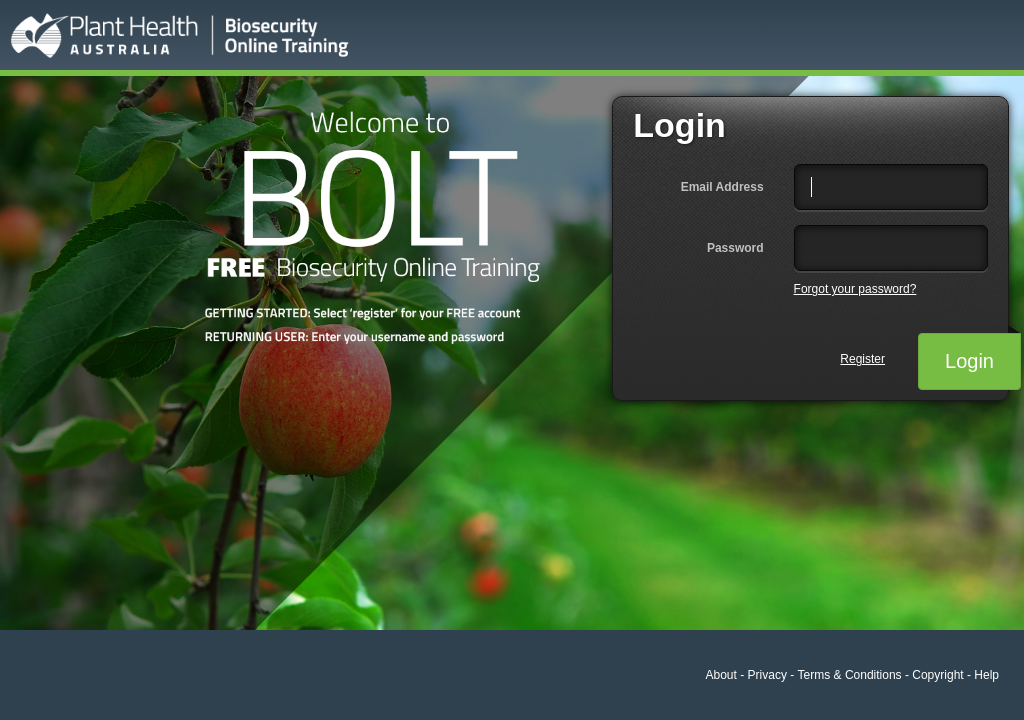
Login (982, 352)
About (721, 675)
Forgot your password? (855, 289)
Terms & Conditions (850, 675)
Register (862, 359)
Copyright (937, 675)
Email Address (722, 187)
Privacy (767, 675)
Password (735, 248)
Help (986, 675)
